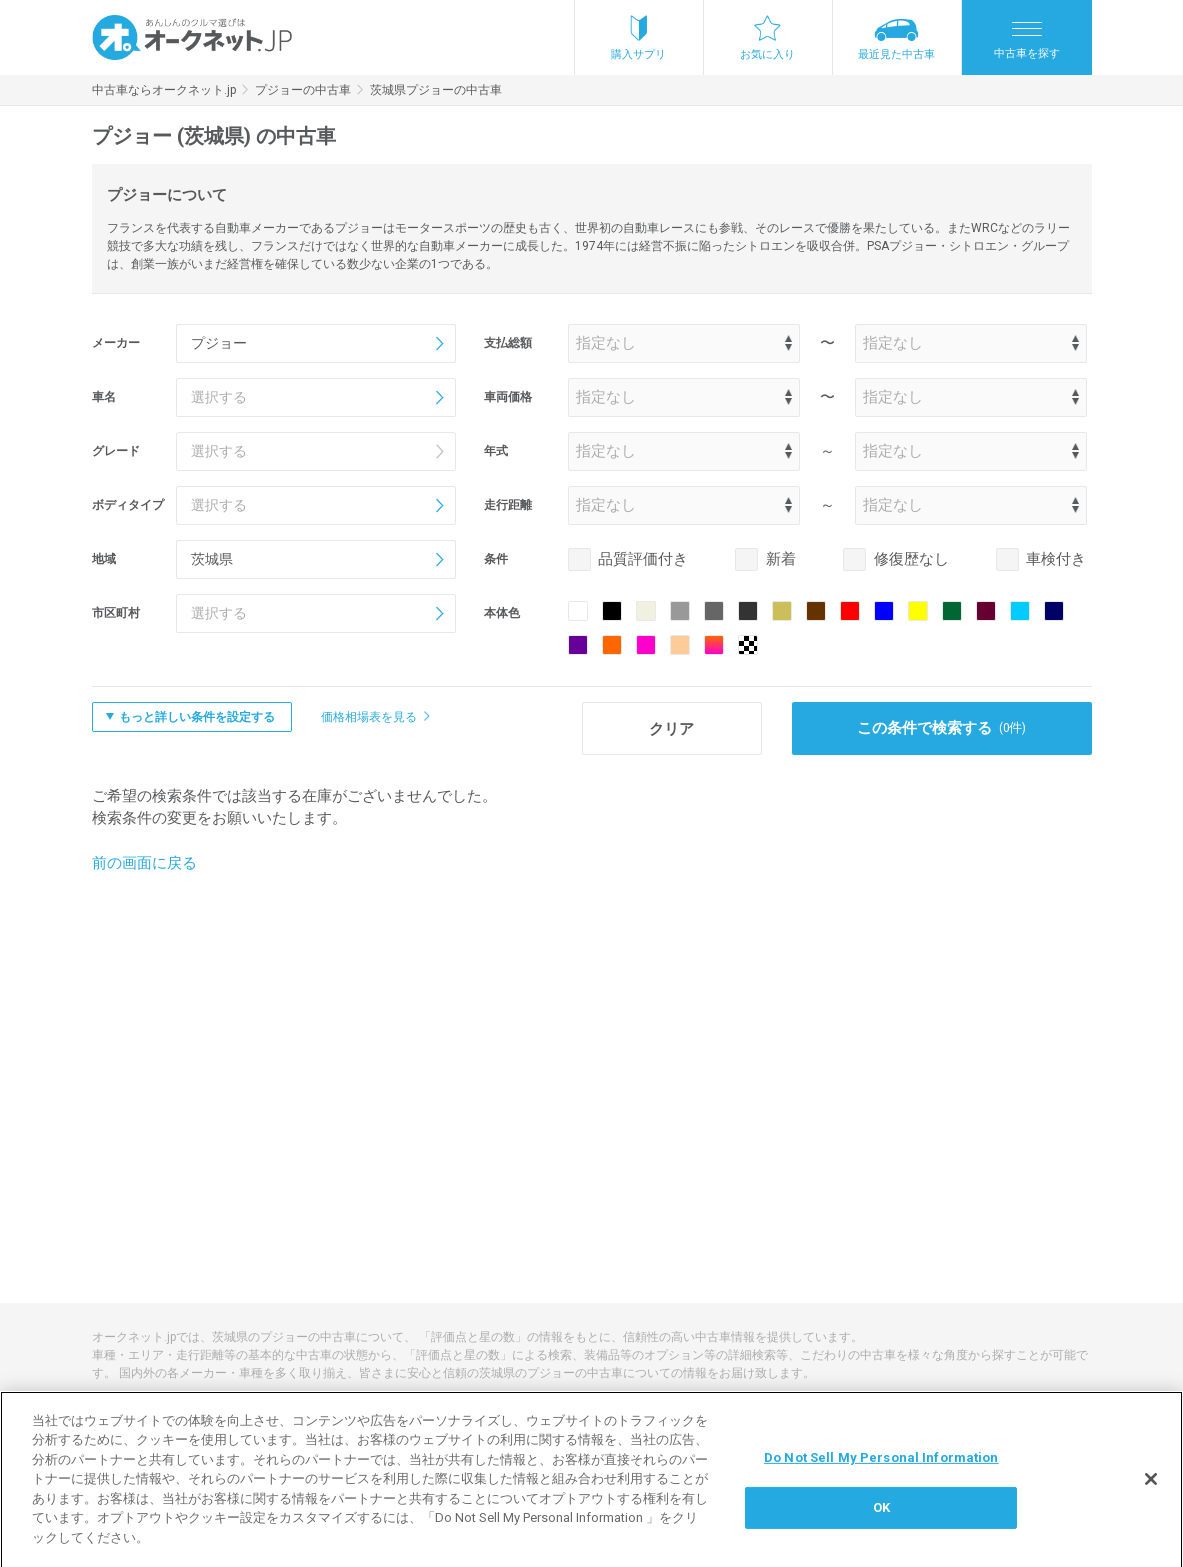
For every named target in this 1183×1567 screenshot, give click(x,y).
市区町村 (116, 613)
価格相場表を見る (369, 717)
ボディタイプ (128, 505)
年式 (496, 451)
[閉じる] (1151, 1491)
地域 (104, 559)
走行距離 (508, 505)
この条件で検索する (941, 728)
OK (881, 1519)
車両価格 (508, 397)
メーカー (116, 343)
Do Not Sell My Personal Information (881, 1469)
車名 (104, 397)
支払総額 (508, 343)
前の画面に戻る (144, 863)
